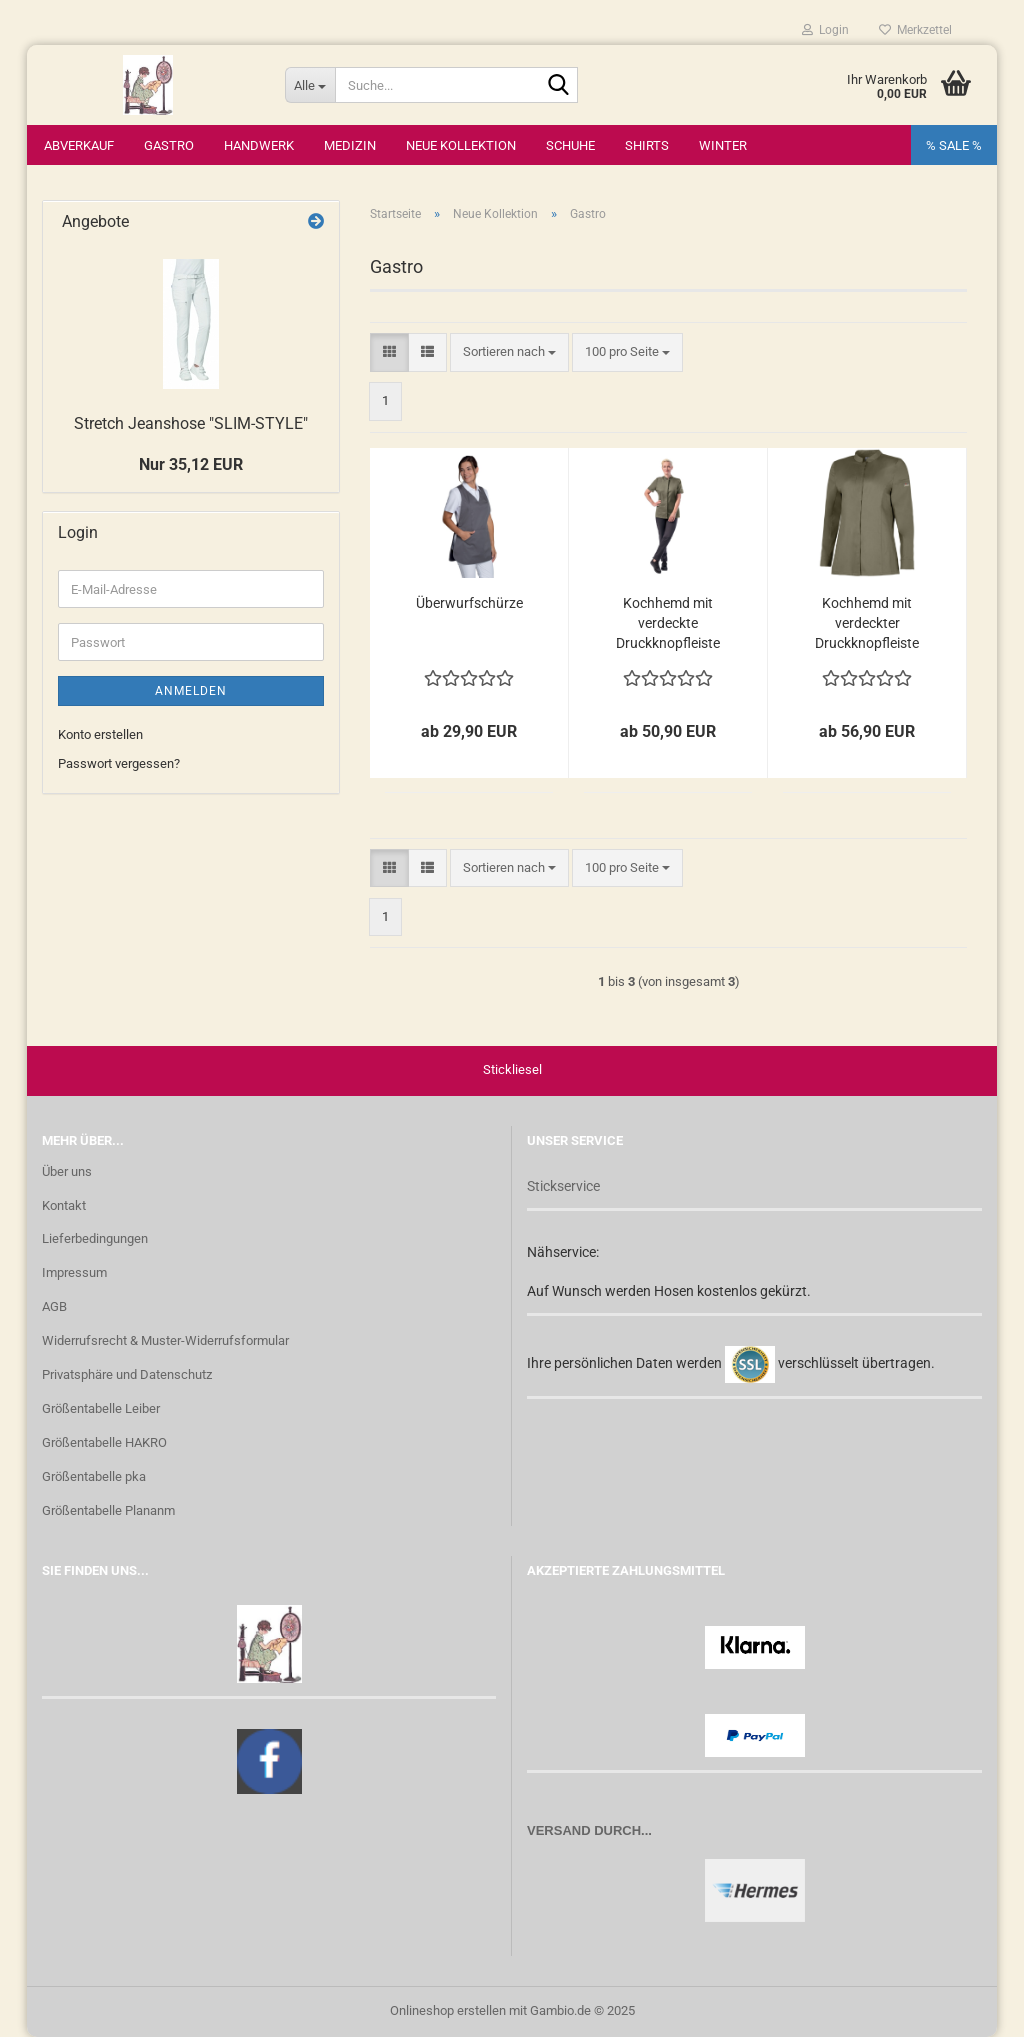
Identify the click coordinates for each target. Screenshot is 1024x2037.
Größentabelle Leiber (101, 1408)
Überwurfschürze (469, 603)
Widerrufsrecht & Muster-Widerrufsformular (165, 1340)
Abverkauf (79, 145)
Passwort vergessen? (119, 763)
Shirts (647, 145)
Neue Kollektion (461, 145)
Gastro (169, 145)
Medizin (350, 145)
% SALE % (954, 145)
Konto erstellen (100, 734)
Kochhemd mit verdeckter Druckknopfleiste (867, 623)
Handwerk (259, 145)
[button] (389, 352)
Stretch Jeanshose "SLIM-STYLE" (191, 423)
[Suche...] (310, 85)
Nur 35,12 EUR (191, 464)
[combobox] (509, 352)
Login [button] (825, 30)
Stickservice (563, 1186)
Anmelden (191, 691)
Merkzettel (915, 30)
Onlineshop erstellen (448, 2010)
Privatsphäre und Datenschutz (127, 1374)
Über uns (67, 1171)
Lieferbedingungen (95, 1239)
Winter (723, 145)
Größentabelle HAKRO (104, 1442)
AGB (54, 1306)
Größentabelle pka (94, 1476)
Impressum (74, 1272)
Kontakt (64, 1205)
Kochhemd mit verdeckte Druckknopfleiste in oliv (668, 624)
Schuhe (570, 145)
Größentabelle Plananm (108, 1510)
